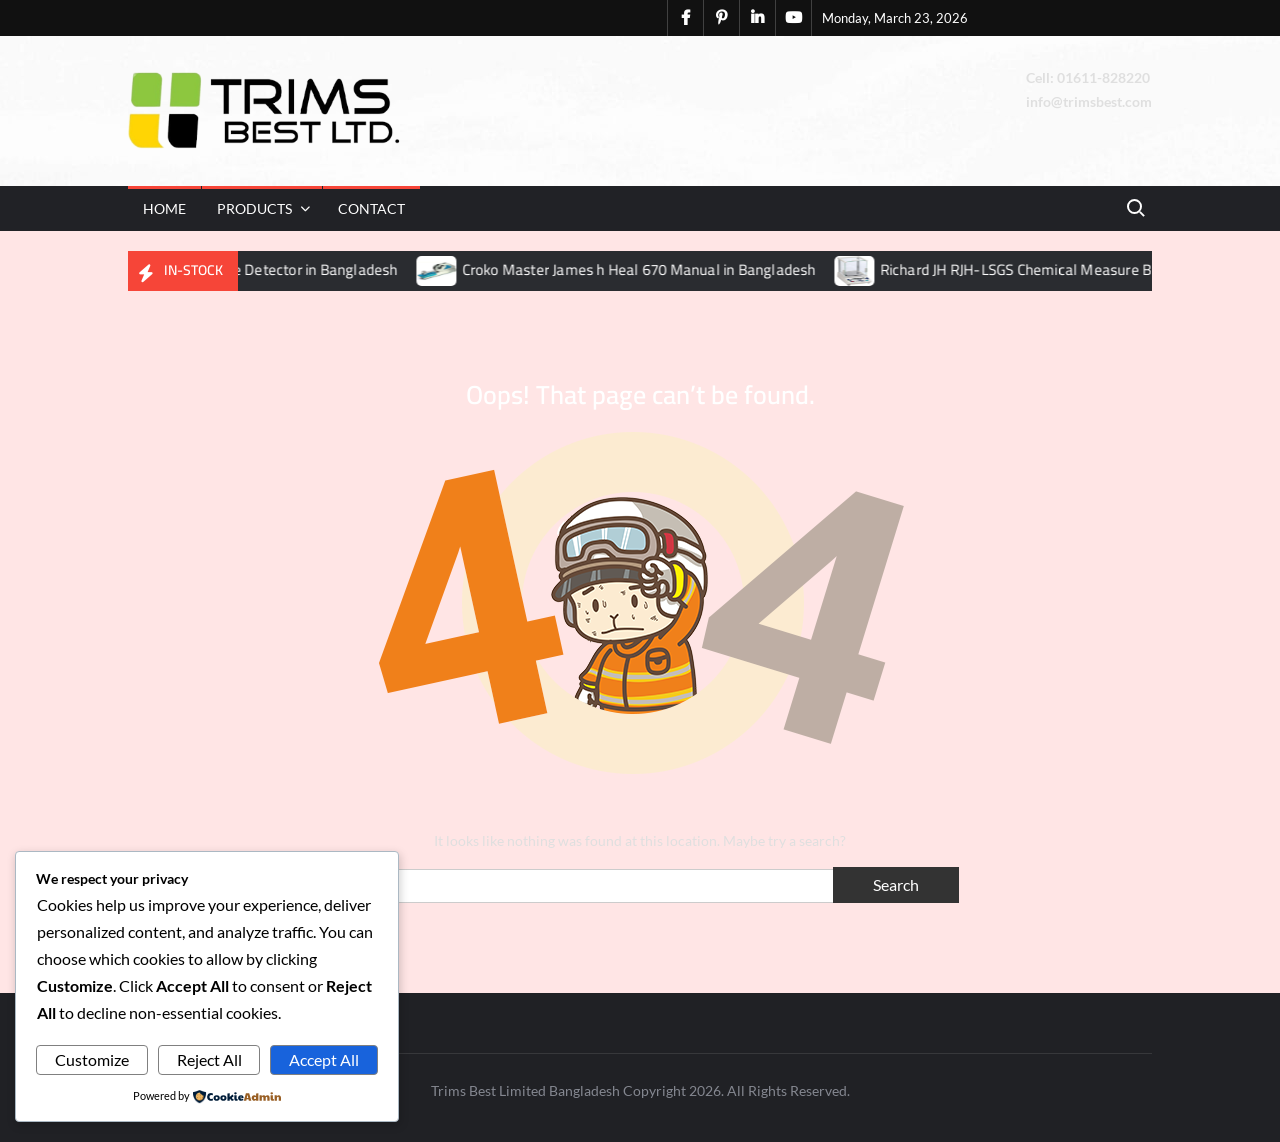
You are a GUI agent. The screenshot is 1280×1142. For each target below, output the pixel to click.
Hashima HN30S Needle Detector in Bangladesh (253, 269)
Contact (371, 208)
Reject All (209, 1059)
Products (254, 208)
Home (164, 208)
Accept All (324, 1059)
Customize (92, 1059)
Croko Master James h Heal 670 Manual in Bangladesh (651, 269)
